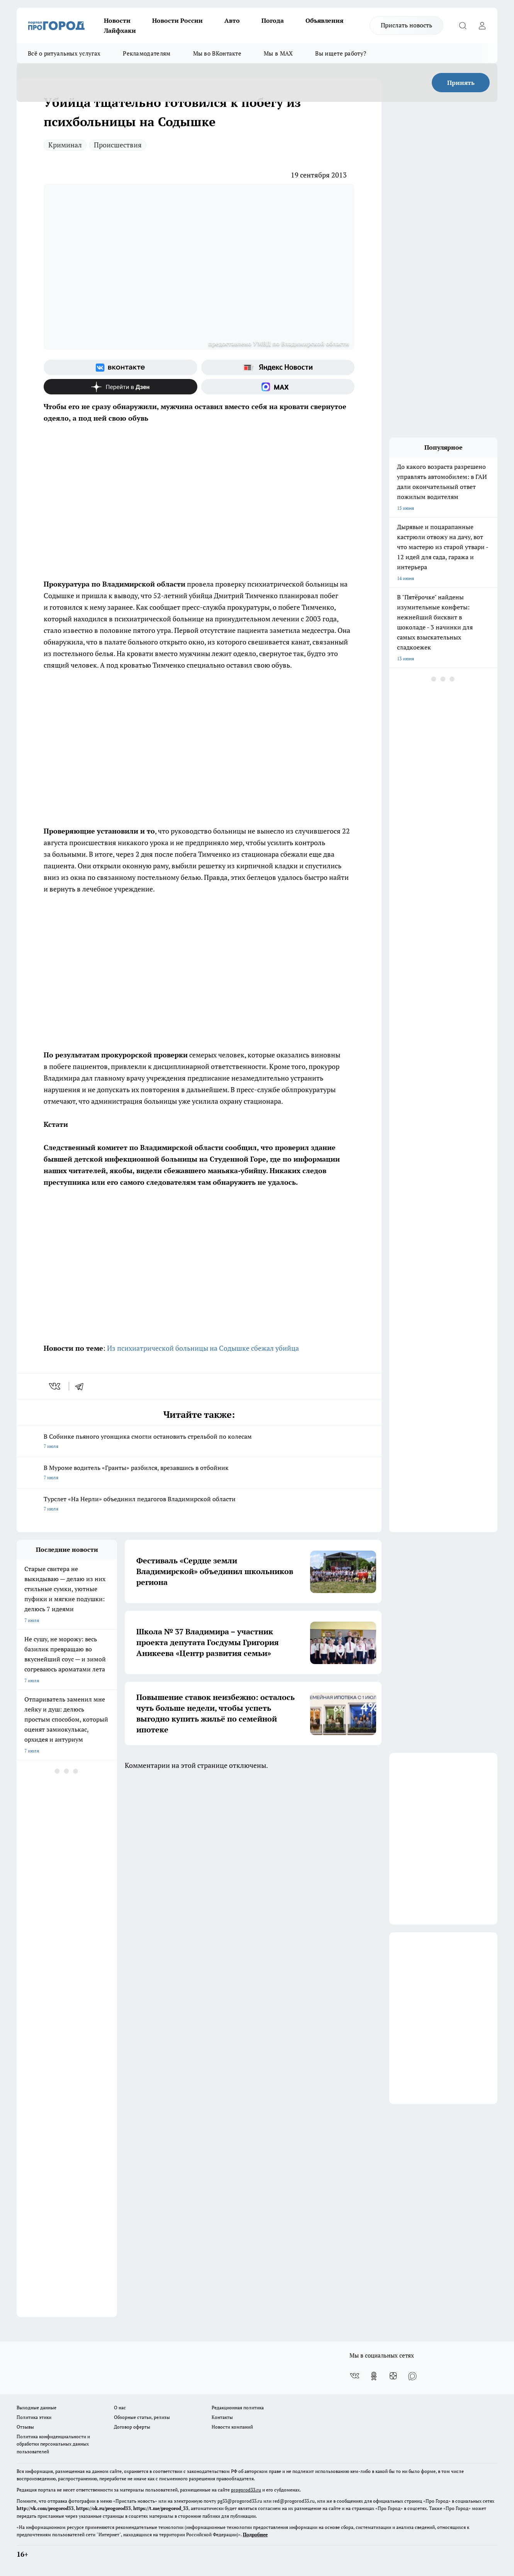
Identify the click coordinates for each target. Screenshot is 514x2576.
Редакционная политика (238, 2407)
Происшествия (118, 144)
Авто (232, 20)
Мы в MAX (278, 53)
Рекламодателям (146, 53)
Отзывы (25, 2427)
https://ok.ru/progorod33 (103, 2508)
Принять (461, 82)
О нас (120, 2407)
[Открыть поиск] (462, 25)
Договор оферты (132, 2427)
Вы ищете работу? (340, 53)
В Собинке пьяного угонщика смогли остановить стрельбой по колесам (199, 1441)
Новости (117, 20)
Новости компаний (232, 2427)
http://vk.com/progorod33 (45, 2508)
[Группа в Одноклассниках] (373, 2376)
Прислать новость (406, 25)
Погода (272, 20)
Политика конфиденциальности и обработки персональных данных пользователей (53, 2444)
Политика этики (34, 2417)
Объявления (324, 20)
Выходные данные (36, 2407)
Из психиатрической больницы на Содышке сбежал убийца (203, 1348)
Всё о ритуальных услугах (64, 53)
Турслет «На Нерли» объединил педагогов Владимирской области (199, 1504)
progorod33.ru (246, 2490)
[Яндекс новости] (278, 367)
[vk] (55, 1386)
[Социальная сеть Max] (278, 386)
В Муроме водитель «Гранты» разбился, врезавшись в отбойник (199, 1473)
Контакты (222, 2417)
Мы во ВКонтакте (217, 53)
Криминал (65, 144)
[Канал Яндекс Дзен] (120, 386)
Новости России (177, 20)
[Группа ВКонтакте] (120, 367)
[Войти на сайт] (482, 25)
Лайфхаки (120, 30)
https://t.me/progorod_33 (160, 2508)
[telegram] (82, 1386)
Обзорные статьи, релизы (142, 2417)
